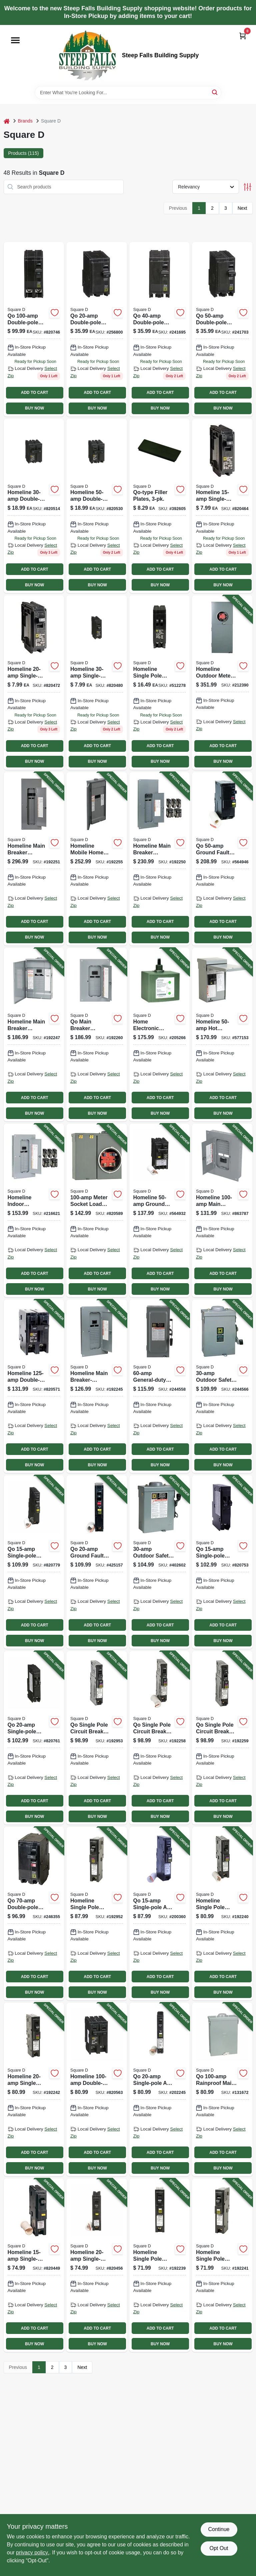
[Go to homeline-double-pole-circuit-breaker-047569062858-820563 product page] (96, 2089)
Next (242, 208)
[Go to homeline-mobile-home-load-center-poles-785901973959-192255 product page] (96, 859)
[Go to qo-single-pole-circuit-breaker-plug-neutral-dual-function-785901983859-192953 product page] (96, 1738)
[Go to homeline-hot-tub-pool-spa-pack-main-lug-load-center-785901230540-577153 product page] (222, 1034)
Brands (25, 121)
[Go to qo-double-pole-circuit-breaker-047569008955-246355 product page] (34, 1913)
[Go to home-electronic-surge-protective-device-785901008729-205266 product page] (159, 1034)
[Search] (215, 92)
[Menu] (15, 40)
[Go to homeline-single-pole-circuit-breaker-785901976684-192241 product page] (222, 2265)
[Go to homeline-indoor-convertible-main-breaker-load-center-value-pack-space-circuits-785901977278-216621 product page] (34, 1210)
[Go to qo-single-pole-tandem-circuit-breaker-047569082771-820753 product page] (222, 1562)
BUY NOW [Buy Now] (34, 408)
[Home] (7, 121)
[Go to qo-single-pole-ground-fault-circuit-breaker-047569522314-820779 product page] (34, 1562)
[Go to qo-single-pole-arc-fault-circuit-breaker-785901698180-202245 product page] (159, 2089)
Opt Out (218, 2548)
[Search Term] (128, 92)
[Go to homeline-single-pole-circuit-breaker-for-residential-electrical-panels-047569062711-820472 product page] (34, 682)
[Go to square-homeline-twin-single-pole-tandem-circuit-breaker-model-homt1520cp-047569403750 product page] (159, 682)
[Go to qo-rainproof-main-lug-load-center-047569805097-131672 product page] (222, 2089)
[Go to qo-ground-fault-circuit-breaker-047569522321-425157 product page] (96, 1562)
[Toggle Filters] (247, 187)
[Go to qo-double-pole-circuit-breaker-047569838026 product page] (96, 329)
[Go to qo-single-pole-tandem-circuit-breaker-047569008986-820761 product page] (34, 1738)
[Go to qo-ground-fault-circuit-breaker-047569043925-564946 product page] (222, 859)
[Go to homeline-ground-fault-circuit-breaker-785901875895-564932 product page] (159, 1210)
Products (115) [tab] (23, 153)
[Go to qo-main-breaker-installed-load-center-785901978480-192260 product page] (96, 1034)
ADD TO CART (34, 392)
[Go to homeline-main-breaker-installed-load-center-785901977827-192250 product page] (159, 859)
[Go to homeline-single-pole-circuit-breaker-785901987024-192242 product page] (34, 2089)
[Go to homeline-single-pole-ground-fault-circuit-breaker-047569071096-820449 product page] (34, 2265)
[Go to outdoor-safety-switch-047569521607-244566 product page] (222, 1386)
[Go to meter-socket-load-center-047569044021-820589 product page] (96, 1210)
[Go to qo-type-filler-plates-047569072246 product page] (159, 506)
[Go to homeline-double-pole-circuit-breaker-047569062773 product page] (34, 506)
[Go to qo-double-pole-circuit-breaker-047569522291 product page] (34, 329)
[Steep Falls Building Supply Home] (87, 55)
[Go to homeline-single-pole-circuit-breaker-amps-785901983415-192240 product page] (222, 1913)
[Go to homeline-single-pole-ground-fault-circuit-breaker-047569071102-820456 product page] (96, 2265)
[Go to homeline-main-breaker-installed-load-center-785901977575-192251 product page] (34, 859)
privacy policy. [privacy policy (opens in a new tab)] (32, 2552)
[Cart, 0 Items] (242, 35)
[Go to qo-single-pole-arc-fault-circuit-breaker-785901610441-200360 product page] (159, 1913)
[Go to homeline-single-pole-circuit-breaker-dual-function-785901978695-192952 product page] (96, 1913)
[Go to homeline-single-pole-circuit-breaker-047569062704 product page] (222, 506)
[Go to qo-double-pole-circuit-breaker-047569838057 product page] (222, 329)
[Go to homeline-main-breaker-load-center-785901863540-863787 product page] (222, 1210)
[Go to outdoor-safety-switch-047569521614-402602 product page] (159, 1562)
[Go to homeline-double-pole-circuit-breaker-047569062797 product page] (96, 506)
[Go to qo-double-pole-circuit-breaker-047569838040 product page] (159, 329)
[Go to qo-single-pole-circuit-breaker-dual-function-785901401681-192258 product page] (159, 1738)
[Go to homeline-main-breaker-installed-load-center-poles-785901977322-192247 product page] (34, 1034)
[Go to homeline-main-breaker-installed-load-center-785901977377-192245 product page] (96, 1386)
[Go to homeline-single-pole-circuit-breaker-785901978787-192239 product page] (159, 2265)
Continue (218, 2529)
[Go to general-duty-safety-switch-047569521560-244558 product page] (159, 1386)
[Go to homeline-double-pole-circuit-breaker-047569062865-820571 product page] (34, 1386)
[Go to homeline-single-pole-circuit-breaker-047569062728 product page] (96, 682)
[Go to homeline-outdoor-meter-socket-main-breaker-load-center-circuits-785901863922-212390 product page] (222, 682)
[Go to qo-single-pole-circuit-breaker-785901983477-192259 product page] (222, 1738)
